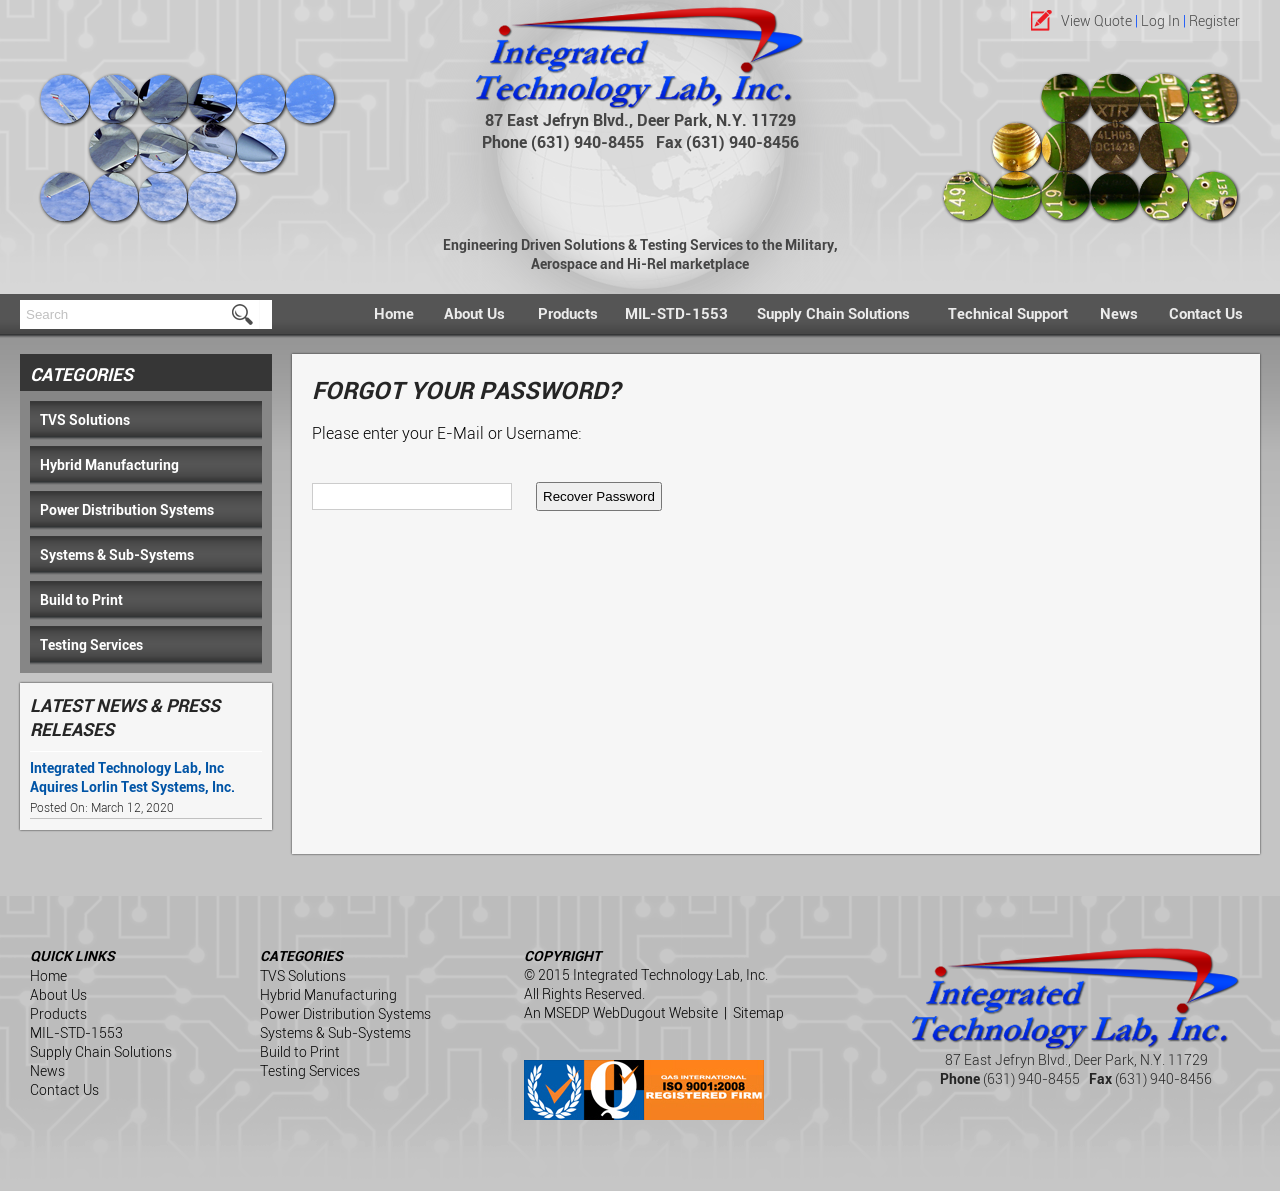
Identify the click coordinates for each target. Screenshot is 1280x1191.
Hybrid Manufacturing (109, 464)
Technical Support (1008, 313)
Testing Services (91, 644)
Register (1214, 20)
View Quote (1096, 20)
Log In (1160, 20)
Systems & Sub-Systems (117, 554)
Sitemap (758, 1012)
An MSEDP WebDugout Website (621, 1012)
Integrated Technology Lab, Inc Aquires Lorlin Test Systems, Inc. (132, 777)
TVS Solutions (85, 419)
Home (394, 313)
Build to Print (81, 599)
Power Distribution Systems (127, 509)
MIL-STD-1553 (676, 313)
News (1119, 313)
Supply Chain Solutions (833, 313)
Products (568, 313)
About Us (474, 313)
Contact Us (1206, 313)
